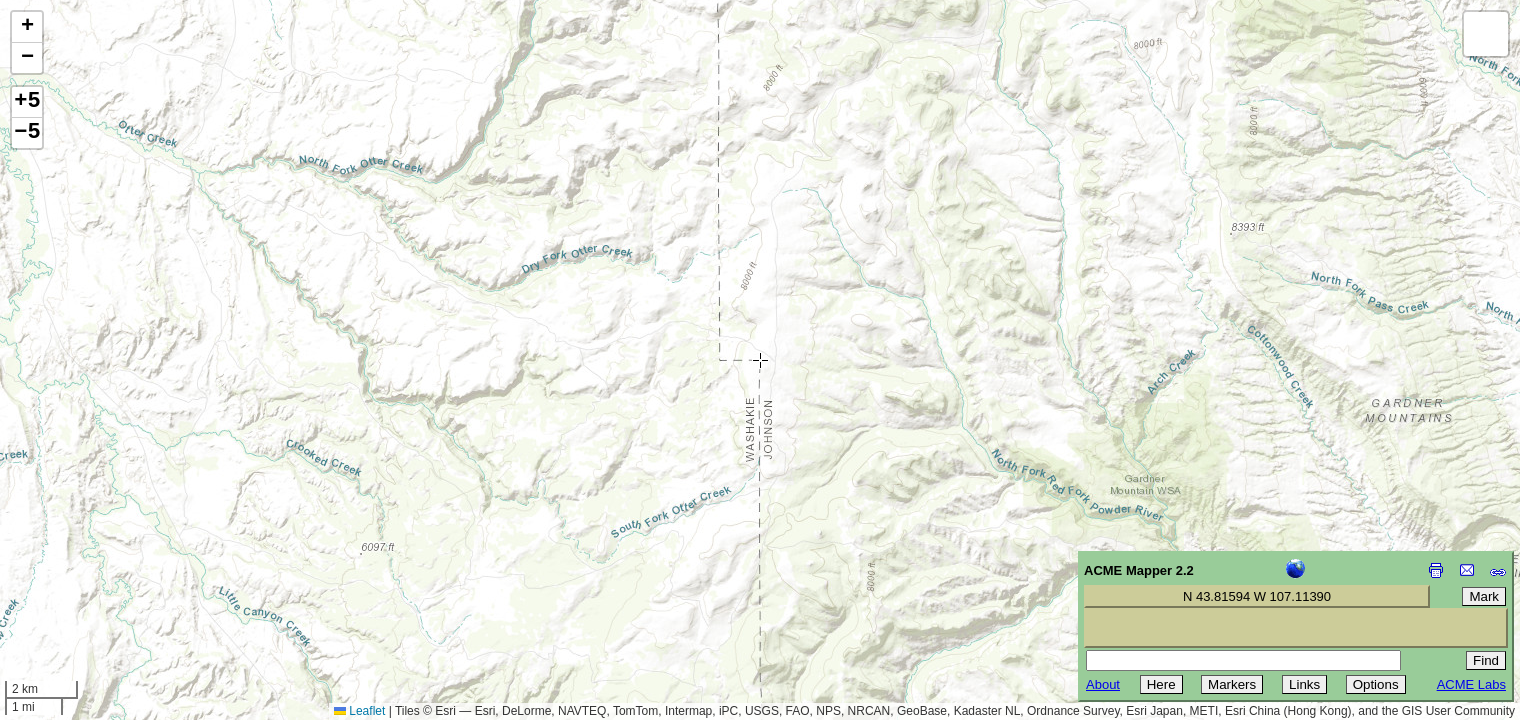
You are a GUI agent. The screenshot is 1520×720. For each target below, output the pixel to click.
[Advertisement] (106, 578)
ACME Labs (1471, 684)
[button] (27, 27)
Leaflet (359, 711)
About (1103, 684)
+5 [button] (27, 102)
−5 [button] (27, 133)
